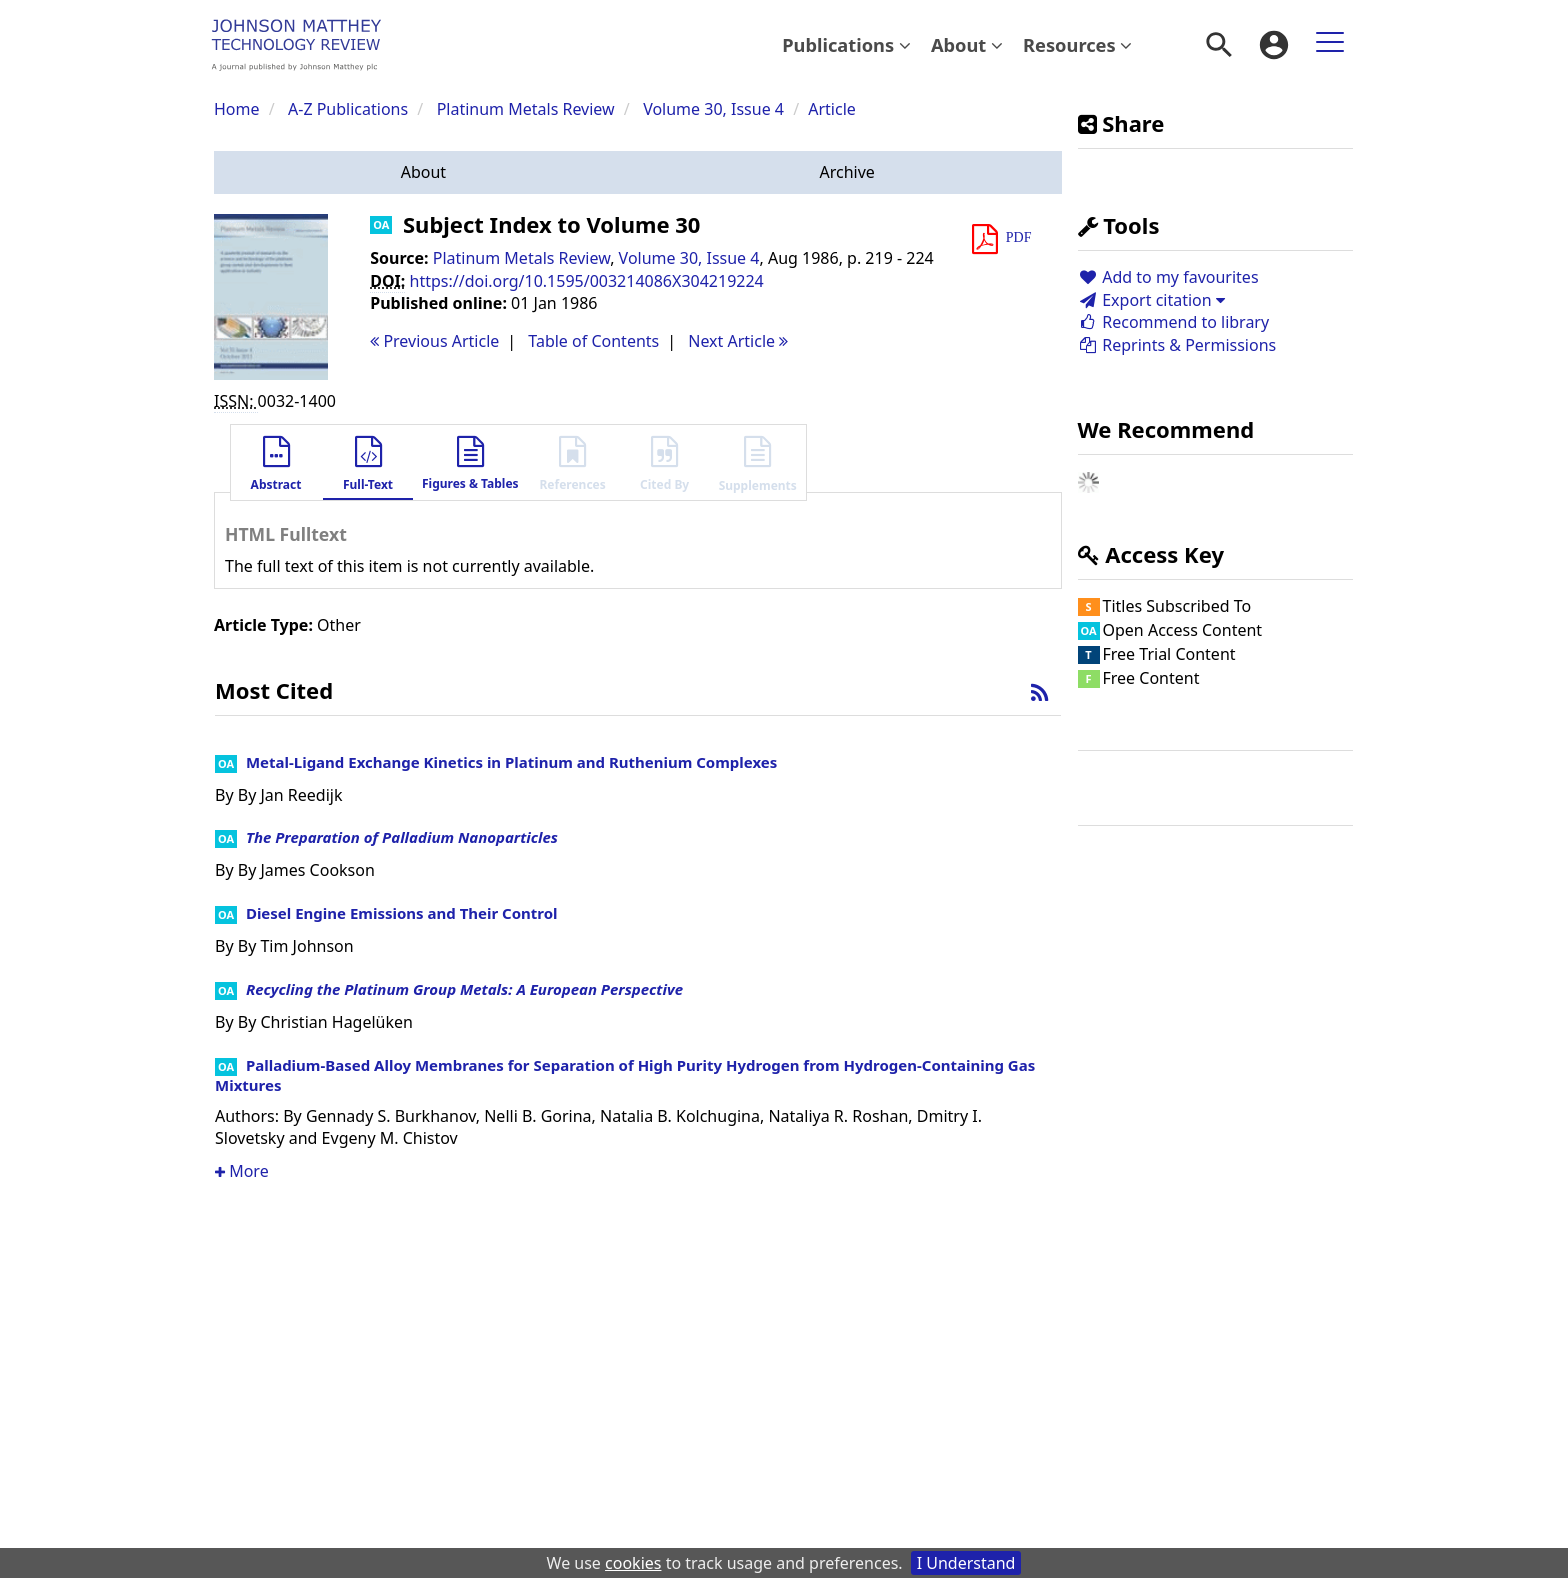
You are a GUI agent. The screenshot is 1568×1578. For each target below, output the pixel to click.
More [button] (242, 1171)
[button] (423, 172)
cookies (633, 1563)
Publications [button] (846, 44)
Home (237, 109)
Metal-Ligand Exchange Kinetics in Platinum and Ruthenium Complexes (511, 762)
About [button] (967, 44)
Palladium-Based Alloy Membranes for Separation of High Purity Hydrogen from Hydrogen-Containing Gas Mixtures (625, 1075)
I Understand (966, 1563)
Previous (434, 341)
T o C (593, 341)
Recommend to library (1174, 322)
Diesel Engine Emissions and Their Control (402, 913)
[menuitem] (846, 45)
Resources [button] (1077, 44)
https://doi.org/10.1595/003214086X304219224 (587, 281)
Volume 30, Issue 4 (715, 109)
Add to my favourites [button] (1168, 277)
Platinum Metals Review (526, 109)
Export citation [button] (1151, 300)
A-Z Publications (348, 109)
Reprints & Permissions (1177, 345)
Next (738, 341)
